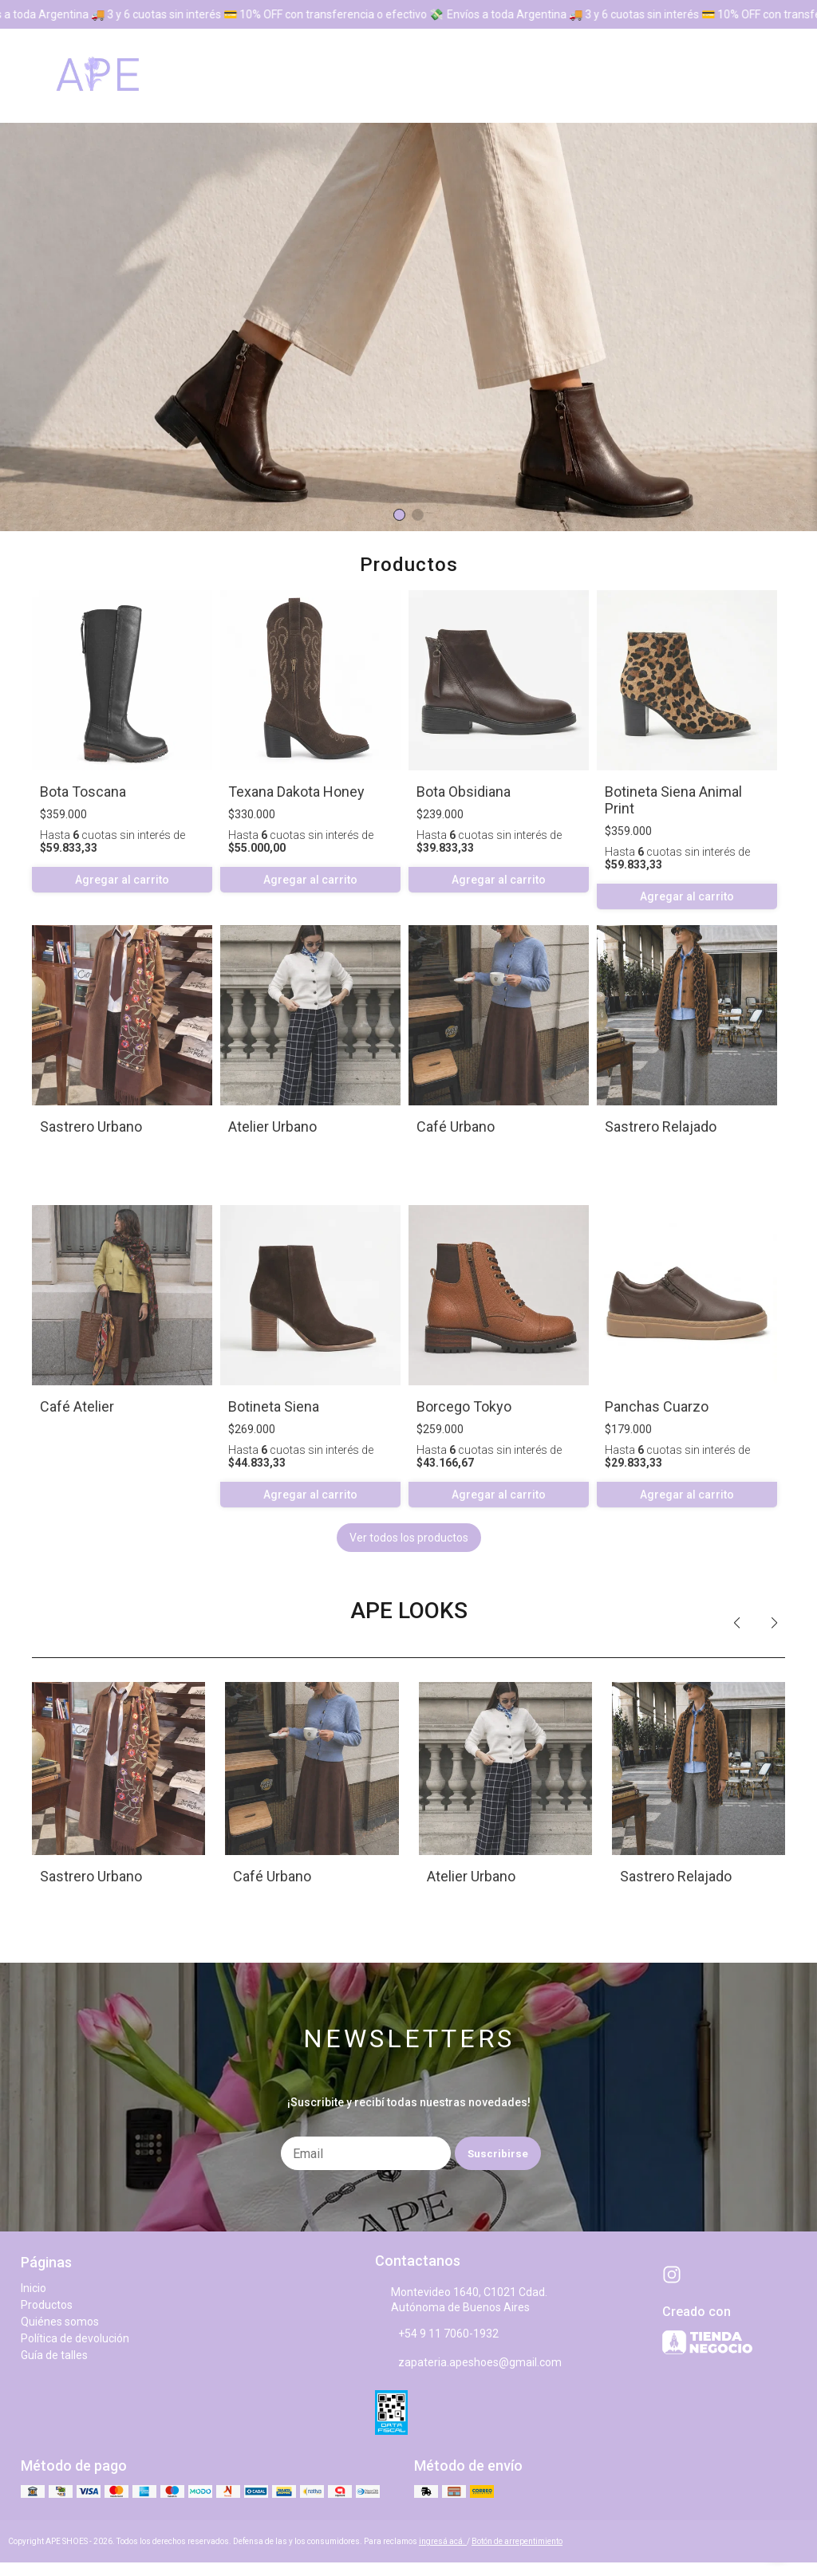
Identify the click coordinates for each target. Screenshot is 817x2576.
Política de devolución (75, 2338)
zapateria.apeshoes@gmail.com (468, 2363)
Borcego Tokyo (463, 1406)
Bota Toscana (83, 791)
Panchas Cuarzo (656, 1406)
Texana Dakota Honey (296, 791)
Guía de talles (54, 2355)
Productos (47, 2304)
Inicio (33, 2288)
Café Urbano (455, 1126)
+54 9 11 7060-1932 (437, 2334)
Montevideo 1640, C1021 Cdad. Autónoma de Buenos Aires (461, 2300)
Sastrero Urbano (91, 1126)
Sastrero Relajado (660, 1126)
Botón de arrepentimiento (517, 2541)
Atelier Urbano (272, 1126)
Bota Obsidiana (463, 791)
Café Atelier (77, 1406)
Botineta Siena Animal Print (673, 800)
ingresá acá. (443, 2541)
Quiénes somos (60, 2321)
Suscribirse (498, 2154)
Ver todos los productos (408, 1537)
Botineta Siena (273, 1406)
